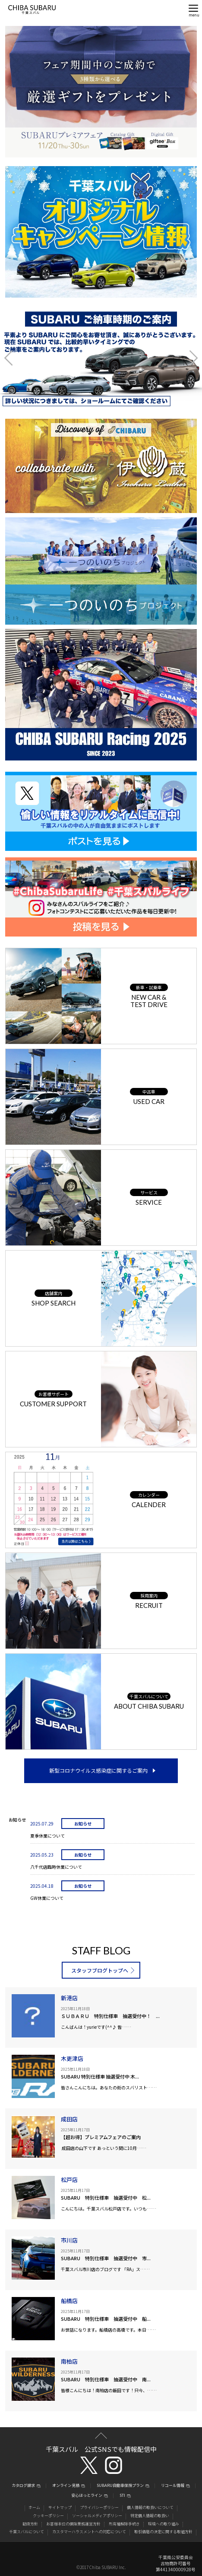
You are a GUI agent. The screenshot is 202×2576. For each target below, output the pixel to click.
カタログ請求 (23, 2485)
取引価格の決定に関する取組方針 (163, 2531)
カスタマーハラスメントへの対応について (89, 2531)
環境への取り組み (163, 2524)
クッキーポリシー (48, 2515)
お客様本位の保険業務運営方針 (73, 2524)
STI (122, 2495)
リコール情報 (172, 2485)
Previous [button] (15, 357)
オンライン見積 (65, 2485)
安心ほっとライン (86, 2495)
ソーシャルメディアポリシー (97, 2515)
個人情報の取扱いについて (150, 2507)
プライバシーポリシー (99, 2507)
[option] (101, 357)
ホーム (34, 2507)
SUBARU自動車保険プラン (120, 2485)
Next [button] (187, 357)
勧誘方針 (30, 2524)
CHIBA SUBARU (32, 9)
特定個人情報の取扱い (149, 2515)
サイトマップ (60, 2507)
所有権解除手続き (124, 2524)
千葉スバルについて (26, 2531)
